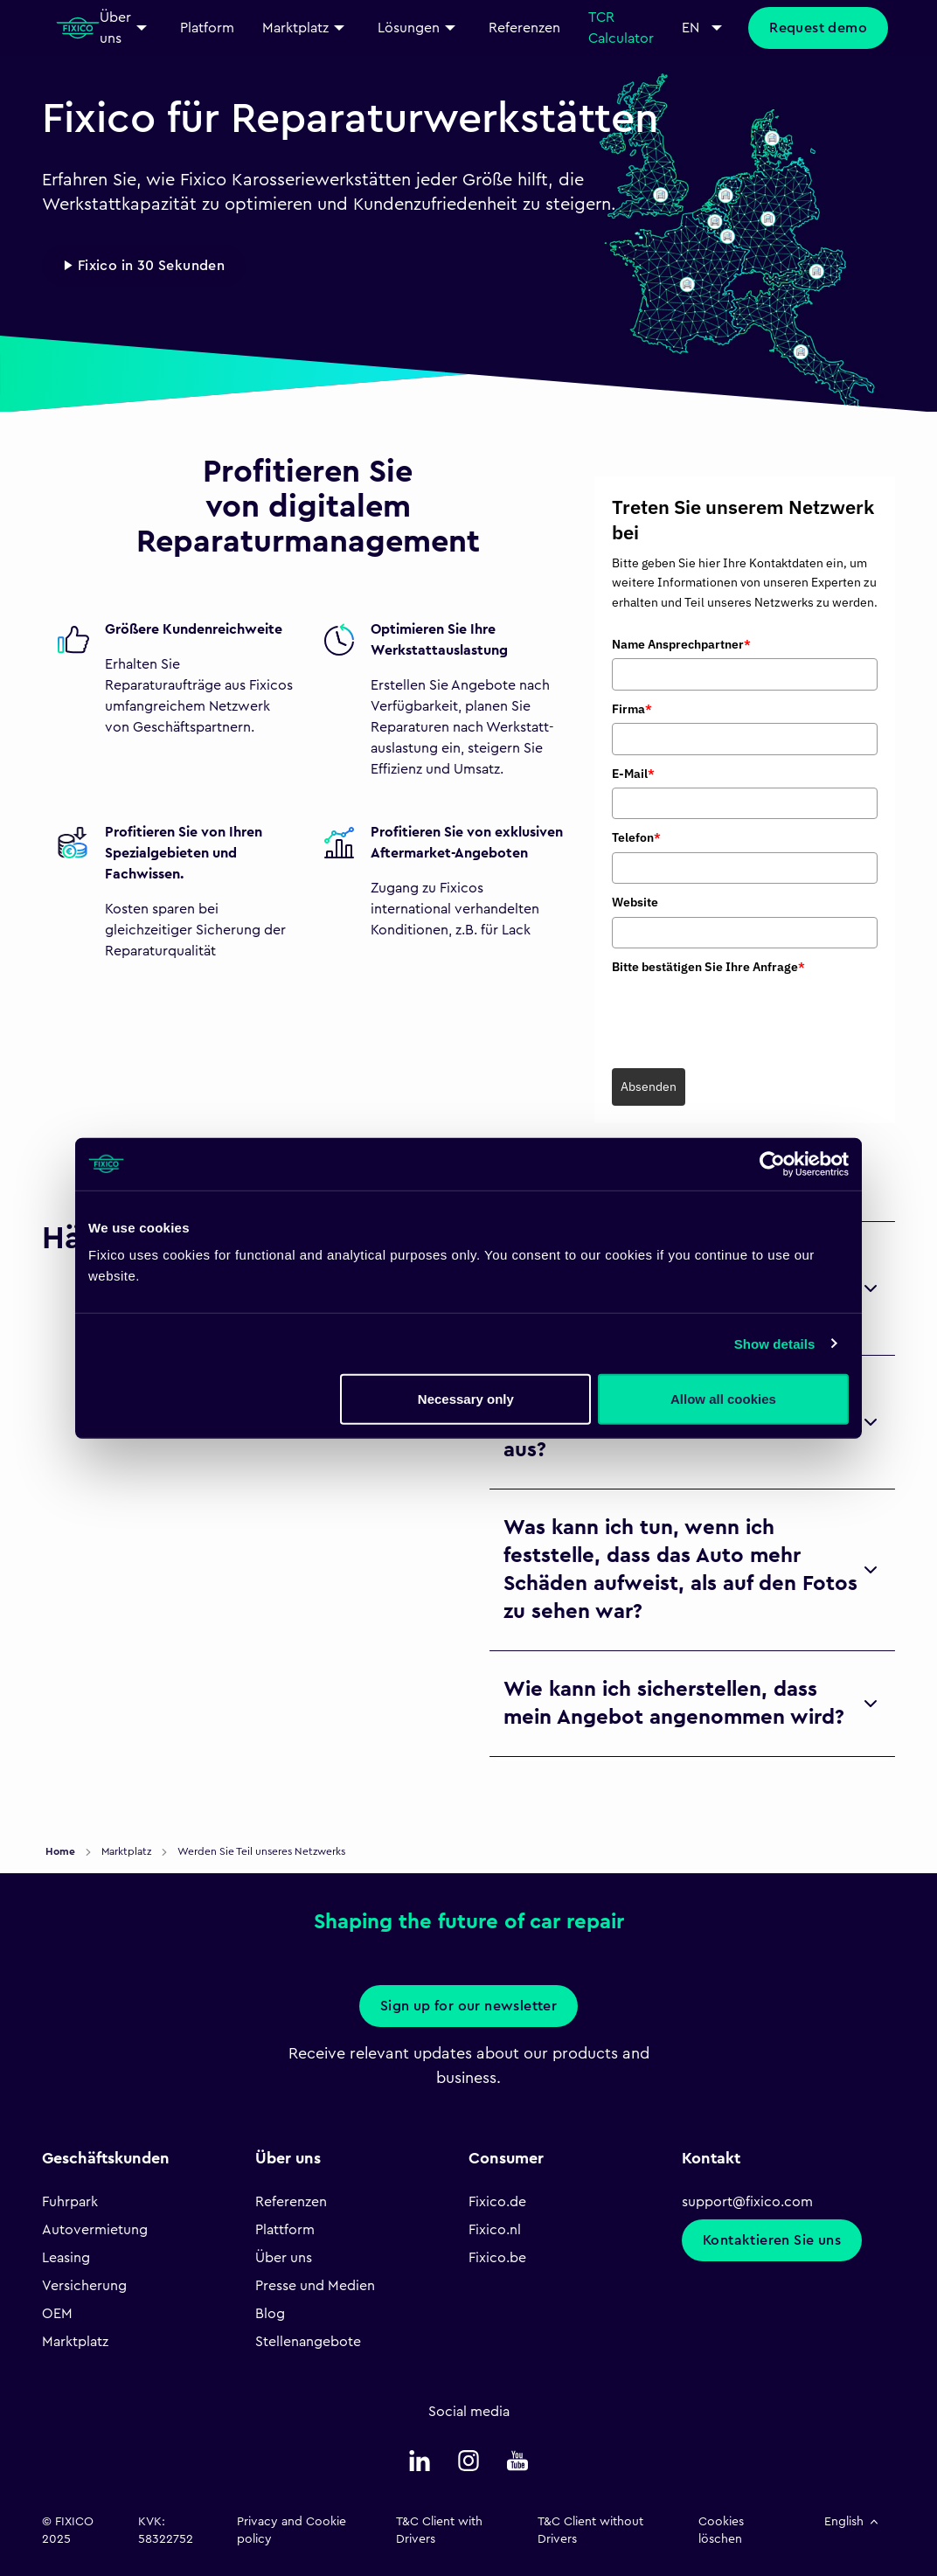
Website (635, 902)
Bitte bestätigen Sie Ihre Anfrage (708, 967)
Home (61, 1851)
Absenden (649, 1086)
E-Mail (633, 773)
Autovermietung (95, 2230)
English (852, 2522)
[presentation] (745, 1015)
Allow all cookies (723, 1399)
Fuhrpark (70, 2202)
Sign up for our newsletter (468, 2006)
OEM (57, 2314)
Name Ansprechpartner (681, 644)
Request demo (818, 28)
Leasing (66, 2258)
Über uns (283, 2258)
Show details (775, 1343)
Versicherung (84, 2286)
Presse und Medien (315, 2286)
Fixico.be (497, 2258)
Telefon (636, 837)
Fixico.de (497, 2202)
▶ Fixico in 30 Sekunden (144, 266)
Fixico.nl (494, 2230)
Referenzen (291, 2202)
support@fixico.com (747, 2202)
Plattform (285, 2230)
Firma (632, 709)
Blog (270, 2314)
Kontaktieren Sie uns (772, 2240)
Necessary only (466, 1399)
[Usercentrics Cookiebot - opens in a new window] (772, 1163)
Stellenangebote (308, 2342)
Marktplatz (75, 2342)
